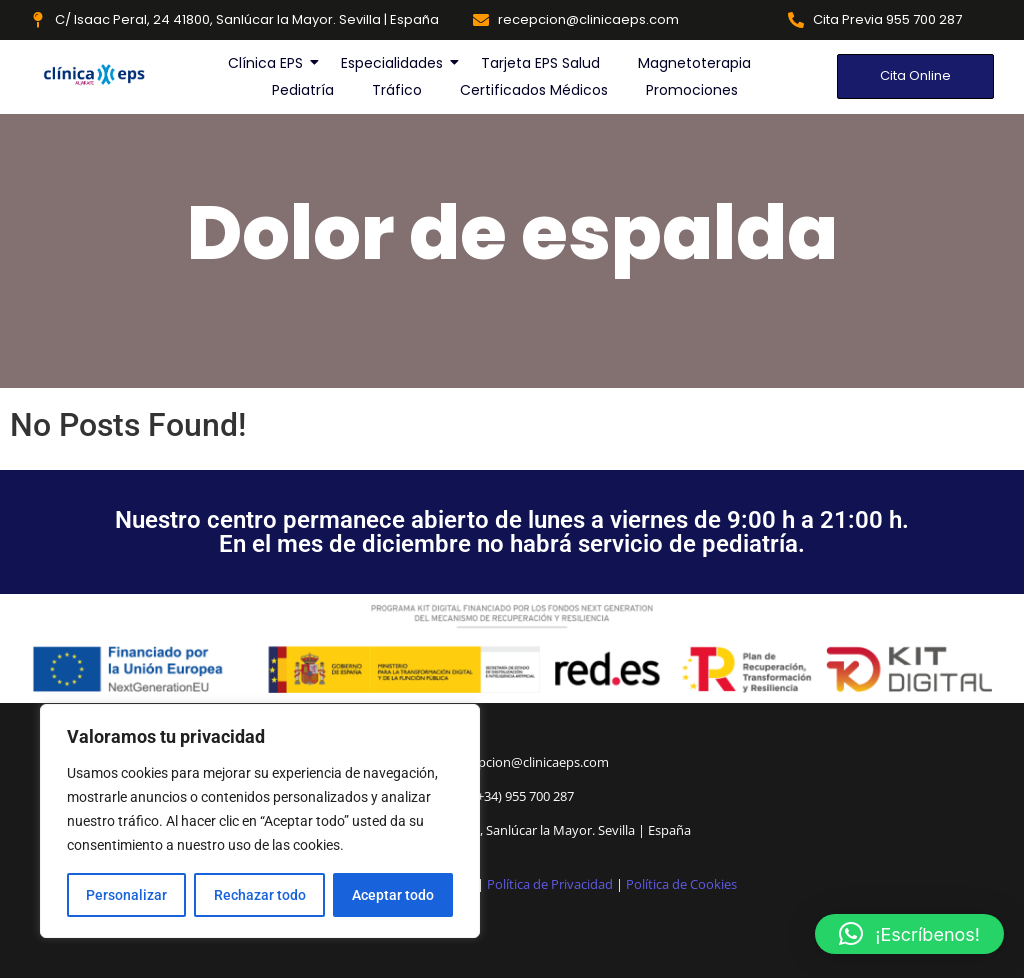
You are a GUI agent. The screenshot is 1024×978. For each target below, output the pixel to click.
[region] (260, 821)
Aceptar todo (393, 895)
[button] (909, 934)
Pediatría (303, 90)
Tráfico (397, 90)
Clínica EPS (267, 63)
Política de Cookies (681, 884)
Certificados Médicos (534, 90)
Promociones (692, 90)
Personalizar (126, 895)
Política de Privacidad (550, 884)
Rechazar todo (259, 895)
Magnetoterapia (694, 63)
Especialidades (393, 63)
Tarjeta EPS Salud (540, 63)
